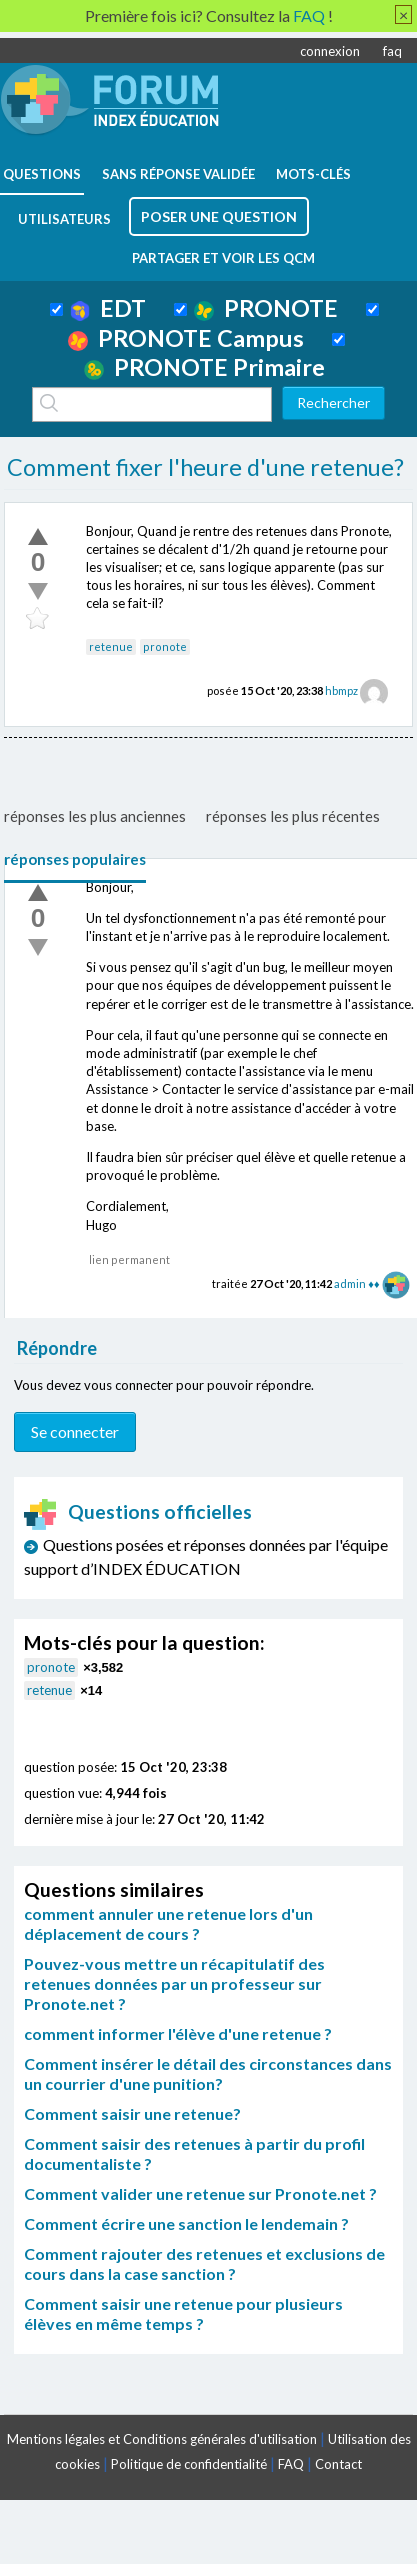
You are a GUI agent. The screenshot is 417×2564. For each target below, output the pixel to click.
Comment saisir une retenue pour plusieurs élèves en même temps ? (183, 2313)
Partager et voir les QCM (223, 258)
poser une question (219, 216)
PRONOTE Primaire (204, 367)
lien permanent (129, 1259)
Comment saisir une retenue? (132, 2113)
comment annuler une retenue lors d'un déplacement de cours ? (168, 1923)
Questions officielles (138, 1511)
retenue (111, 646)
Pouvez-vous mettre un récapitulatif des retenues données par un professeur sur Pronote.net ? (174, 1983)
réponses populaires (75, 859)
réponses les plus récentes (293, 816)
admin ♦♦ (356, 1283)
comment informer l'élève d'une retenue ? (178, 2033)
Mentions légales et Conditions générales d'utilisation (162, 2439)
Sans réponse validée (178, 174)
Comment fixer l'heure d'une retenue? (205, 467)
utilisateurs (64, 219)
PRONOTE (266, 308)
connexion (330, 51)
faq (392, 51)
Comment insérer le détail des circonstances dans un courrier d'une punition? (208, 2073)
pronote (165, 646)
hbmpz (341, 690)
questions (42, 174)
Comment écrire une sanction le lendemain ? (186, 2223)
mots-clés (313, 174)
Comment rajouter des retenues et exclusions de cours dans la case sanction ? (204, 2263)
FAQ (291, 2464)
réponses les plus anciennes (95, 816)
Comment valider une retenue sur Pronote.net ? (200, 2193)
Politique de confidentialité (189, 2464)
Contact (338, 2464)
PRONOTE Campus (186, 338)
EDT (108, 308)
